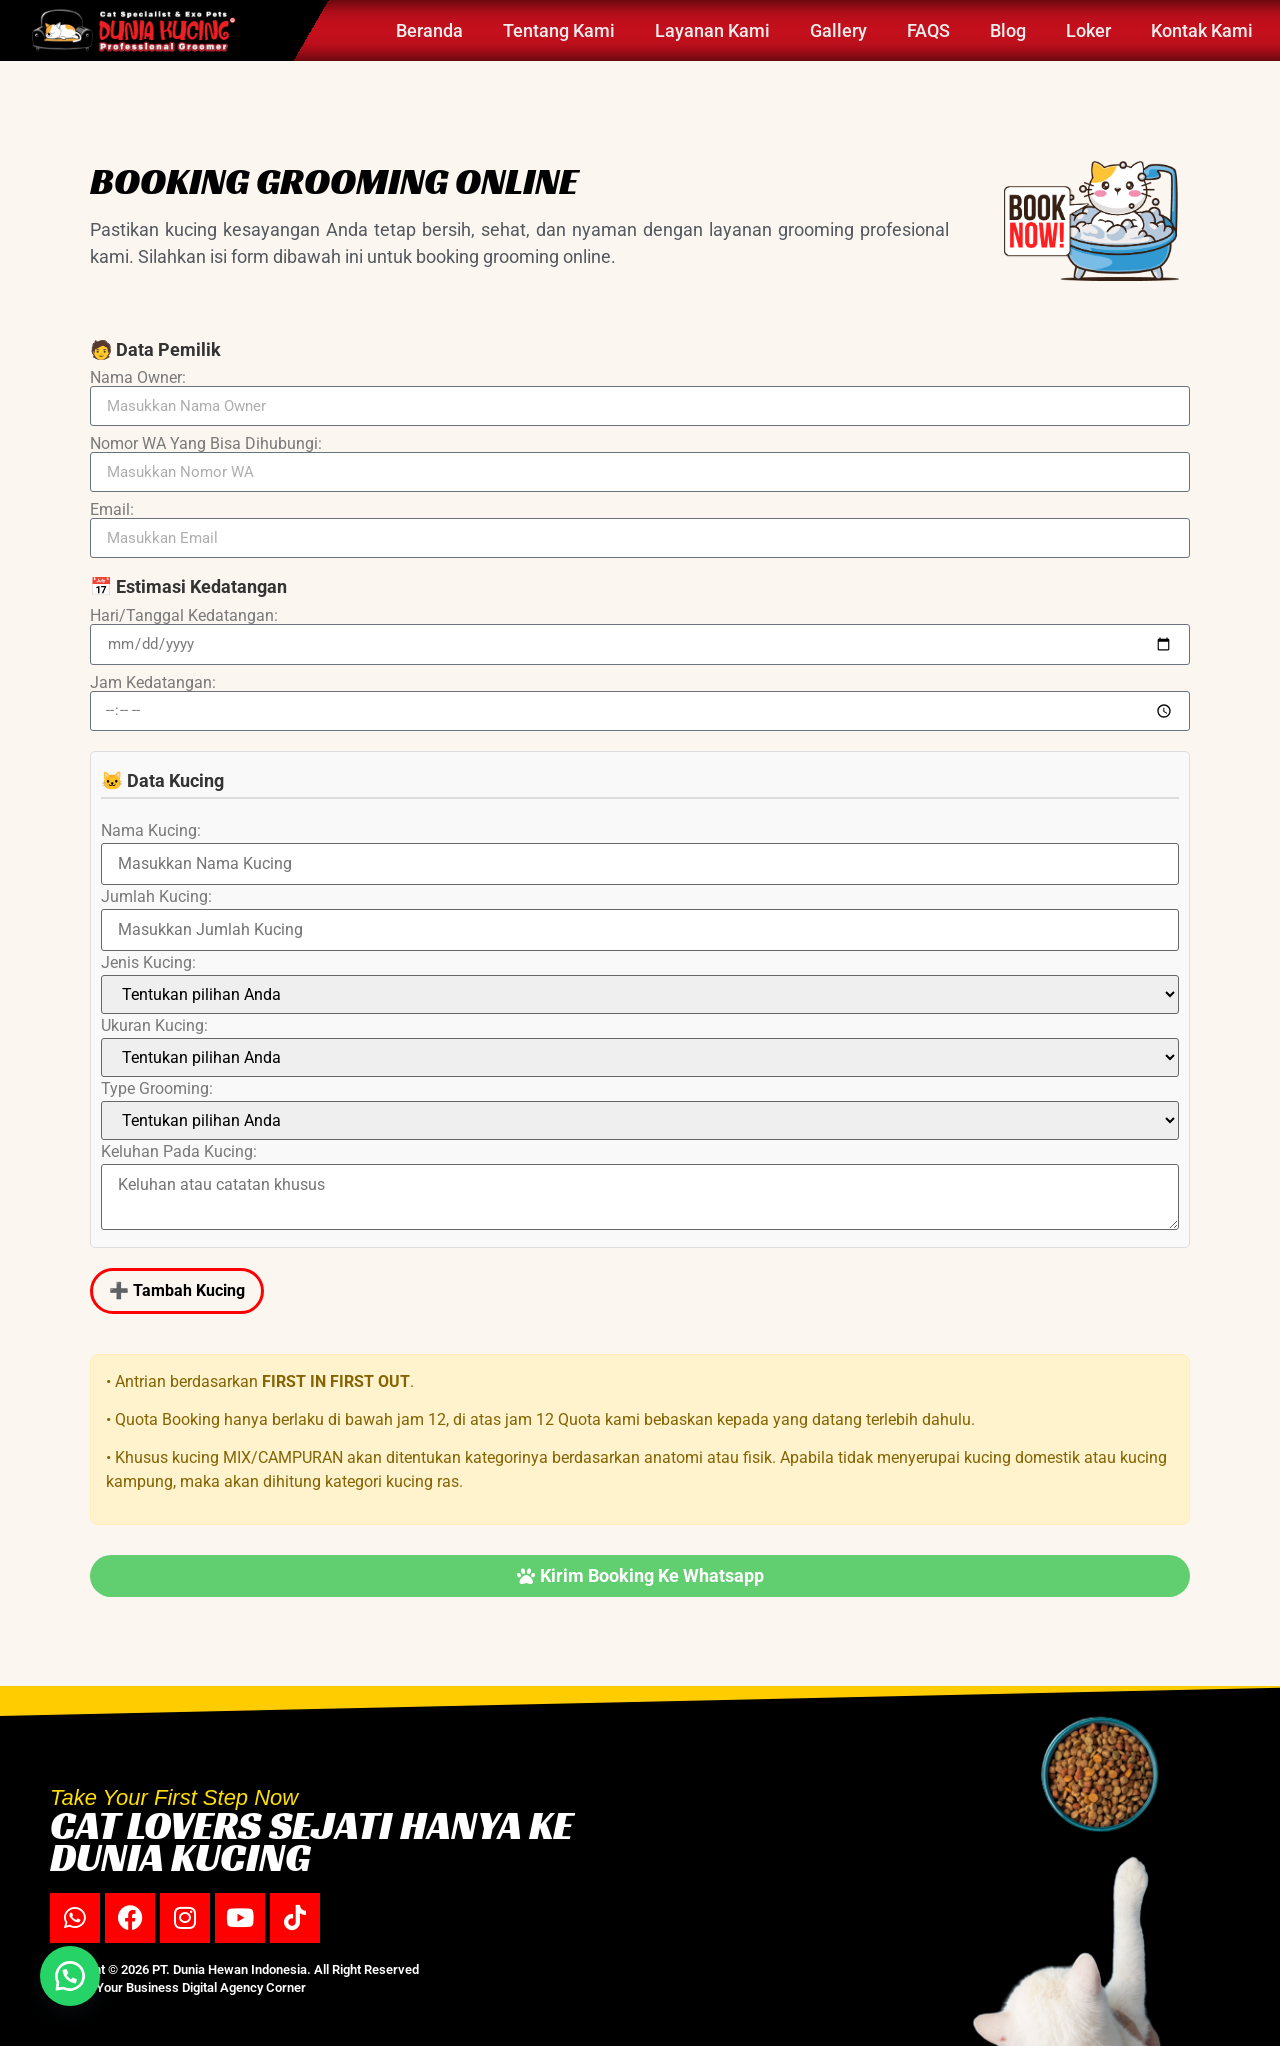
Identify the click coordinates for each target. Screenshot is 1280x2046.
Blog (1008, 30)
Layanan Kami (712, 30)
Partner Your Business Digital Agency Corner (178, 1987)
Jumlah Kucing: (156, 897)
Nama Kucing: (151, 831)
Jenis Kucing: (148, 963)
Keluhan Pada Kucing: (179, 1152)
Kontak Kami (1202, 30)
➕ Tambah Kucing (177, 1290)
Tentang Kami (559, 30)
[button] (70, 1976)
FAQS (928, 30)
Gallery (838, 30)
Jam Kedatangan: (153, 683)
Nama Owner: (138, 378)
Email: (112, 510)
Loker (1088, 30)
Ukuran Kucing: (154, 1026)
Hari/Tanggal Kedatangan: (184, 616)
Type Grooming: (157, 1089)
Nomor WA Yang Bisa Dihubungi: (206, 444)
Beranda (429, 30)
